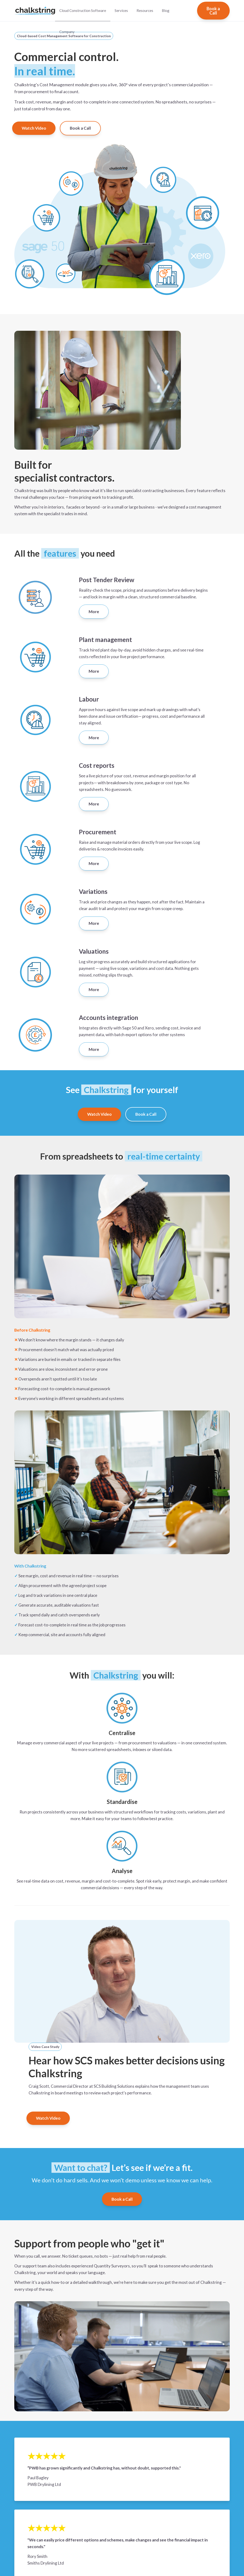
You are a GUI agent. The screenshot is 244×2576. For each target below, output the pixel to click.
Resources (145, 10)
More (94, 623)
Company (67, 32)
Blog (165, 10)
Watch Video (34, 128)
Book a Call (213, 10)
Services (121, 10)
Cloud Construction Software (82, 10)
